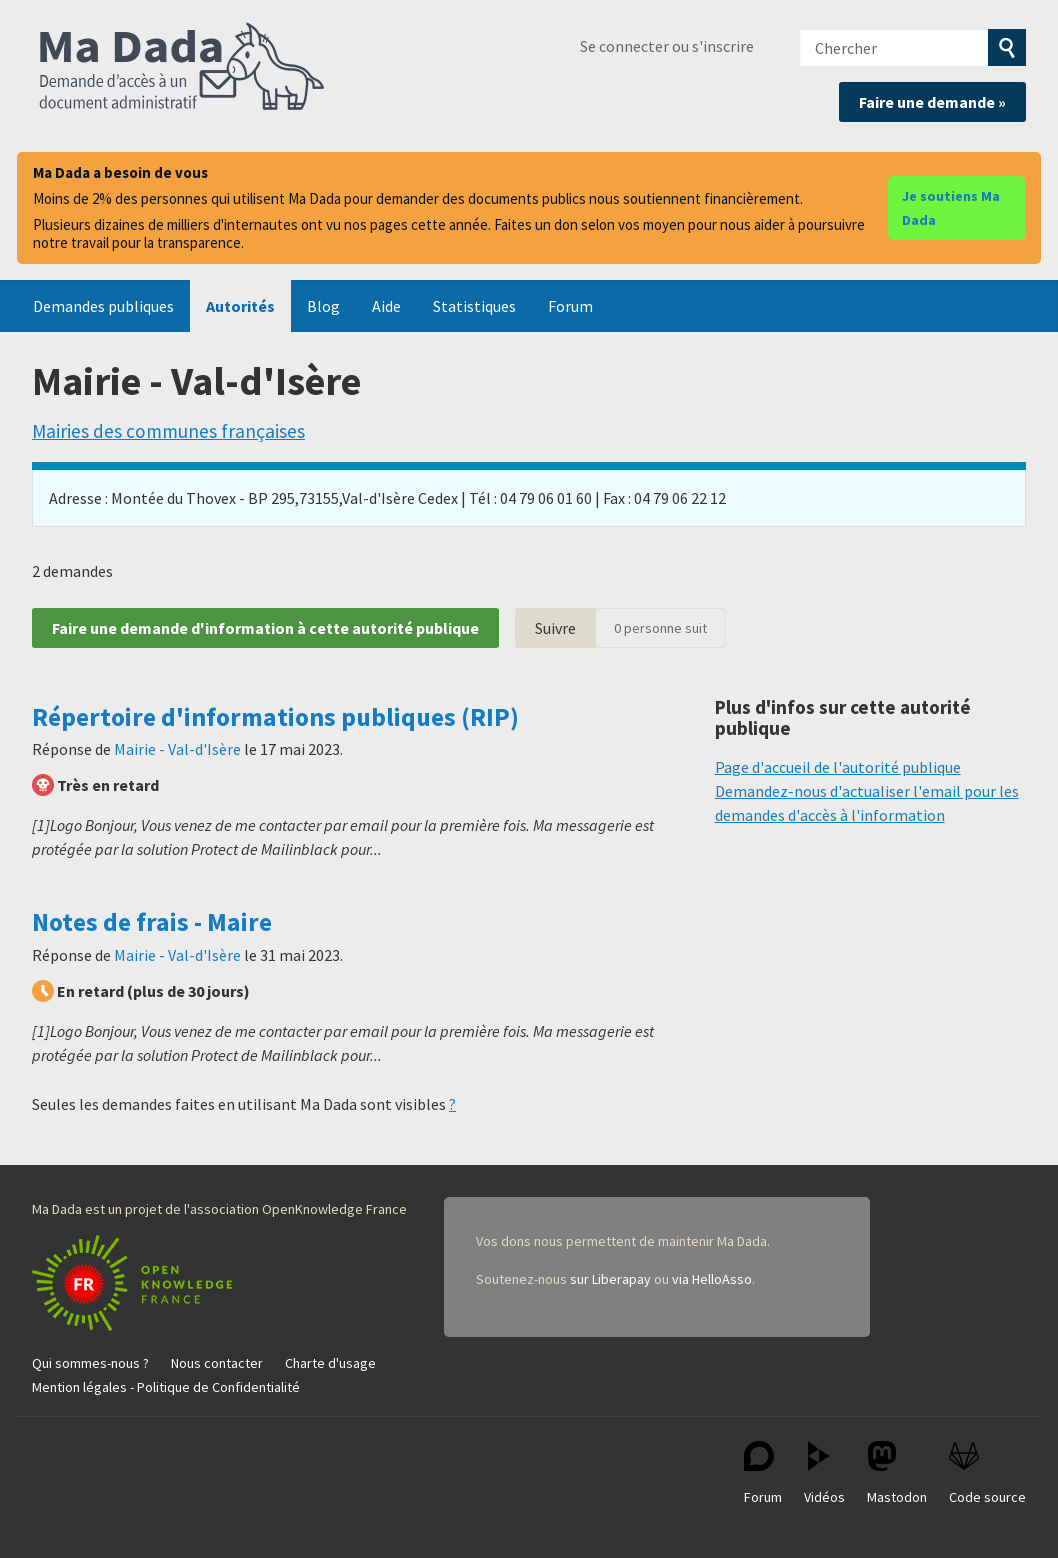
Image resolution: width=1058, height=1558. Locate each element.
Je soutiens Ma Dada (951, 208)
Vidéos (824, 1473)
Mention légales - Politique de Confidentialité (166, 1387)
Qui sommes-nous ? (90, 1363)
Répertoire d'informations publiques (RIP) (275, 717)
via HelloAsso (712, 1279)
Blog (323, 306)
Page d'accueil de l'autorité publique (838, 767)
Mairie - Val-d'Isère (177, 749)
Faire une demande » (932, 102)
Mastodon (897, 1473)
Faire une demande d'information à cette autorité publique (265, 628)
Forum (570, 306)
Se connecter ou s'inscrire (667, 46)
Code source (987, 1473)
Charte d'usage (330, 1363)
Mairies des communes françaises (168, 431)
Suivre (555, 628)
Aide (386, 306)
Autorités (240, 306)
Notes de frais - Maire (152, 922)
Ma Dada (182, 68)
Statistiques (474, 306)
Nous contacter (217, 1363)
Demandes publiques (103, 306)
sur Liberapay (610, 1279)
